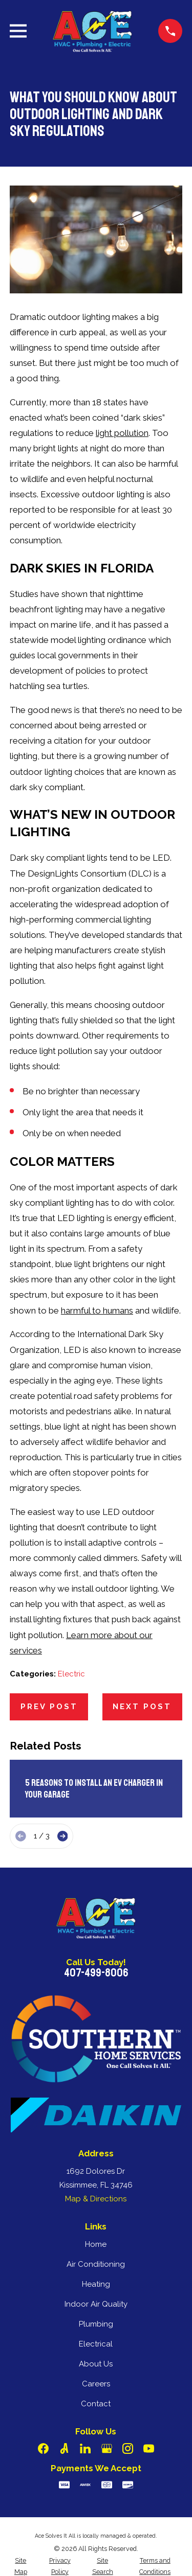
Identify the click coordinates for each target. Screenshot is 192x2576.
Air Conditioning (96, 2264)
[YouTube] (148, 2448)
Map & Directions (95, 2198)
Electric (71, 1673)
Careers (96, 2383)
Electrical (96, 2344)
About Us (96, 2363)
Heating (96, 2284)
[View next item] (62, 1836)
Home (95, 2244)
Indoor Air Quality (96, 2304)
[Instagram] (127, 2448)
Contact (96, 2403)
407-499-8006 (96, 1973)
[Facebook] (43, 2448)
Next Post (142, 1706)
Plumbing (96, 2324)
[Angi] (64, 2448)
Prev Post (49, 1706)
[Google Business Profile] (106, 2448)
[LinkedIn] (85, 2448)
